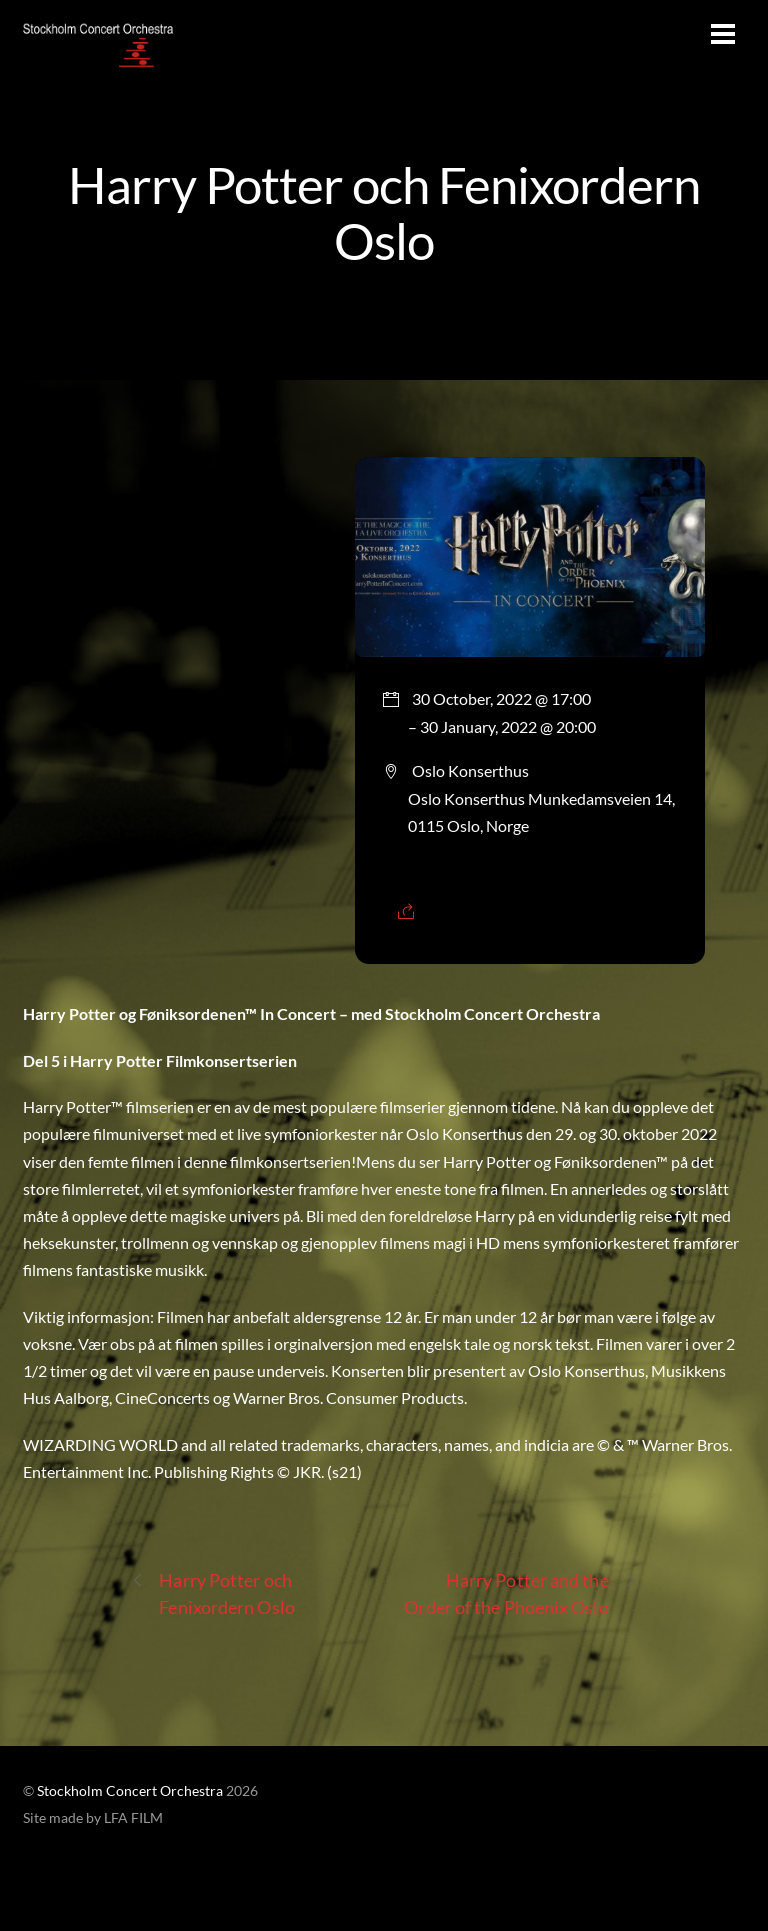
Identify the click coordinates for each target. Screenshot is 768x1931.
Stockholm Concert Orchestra (130, 1791)
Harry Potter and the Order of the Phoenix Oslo (520, 1592)
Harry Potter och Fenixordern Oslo (383, 212)
